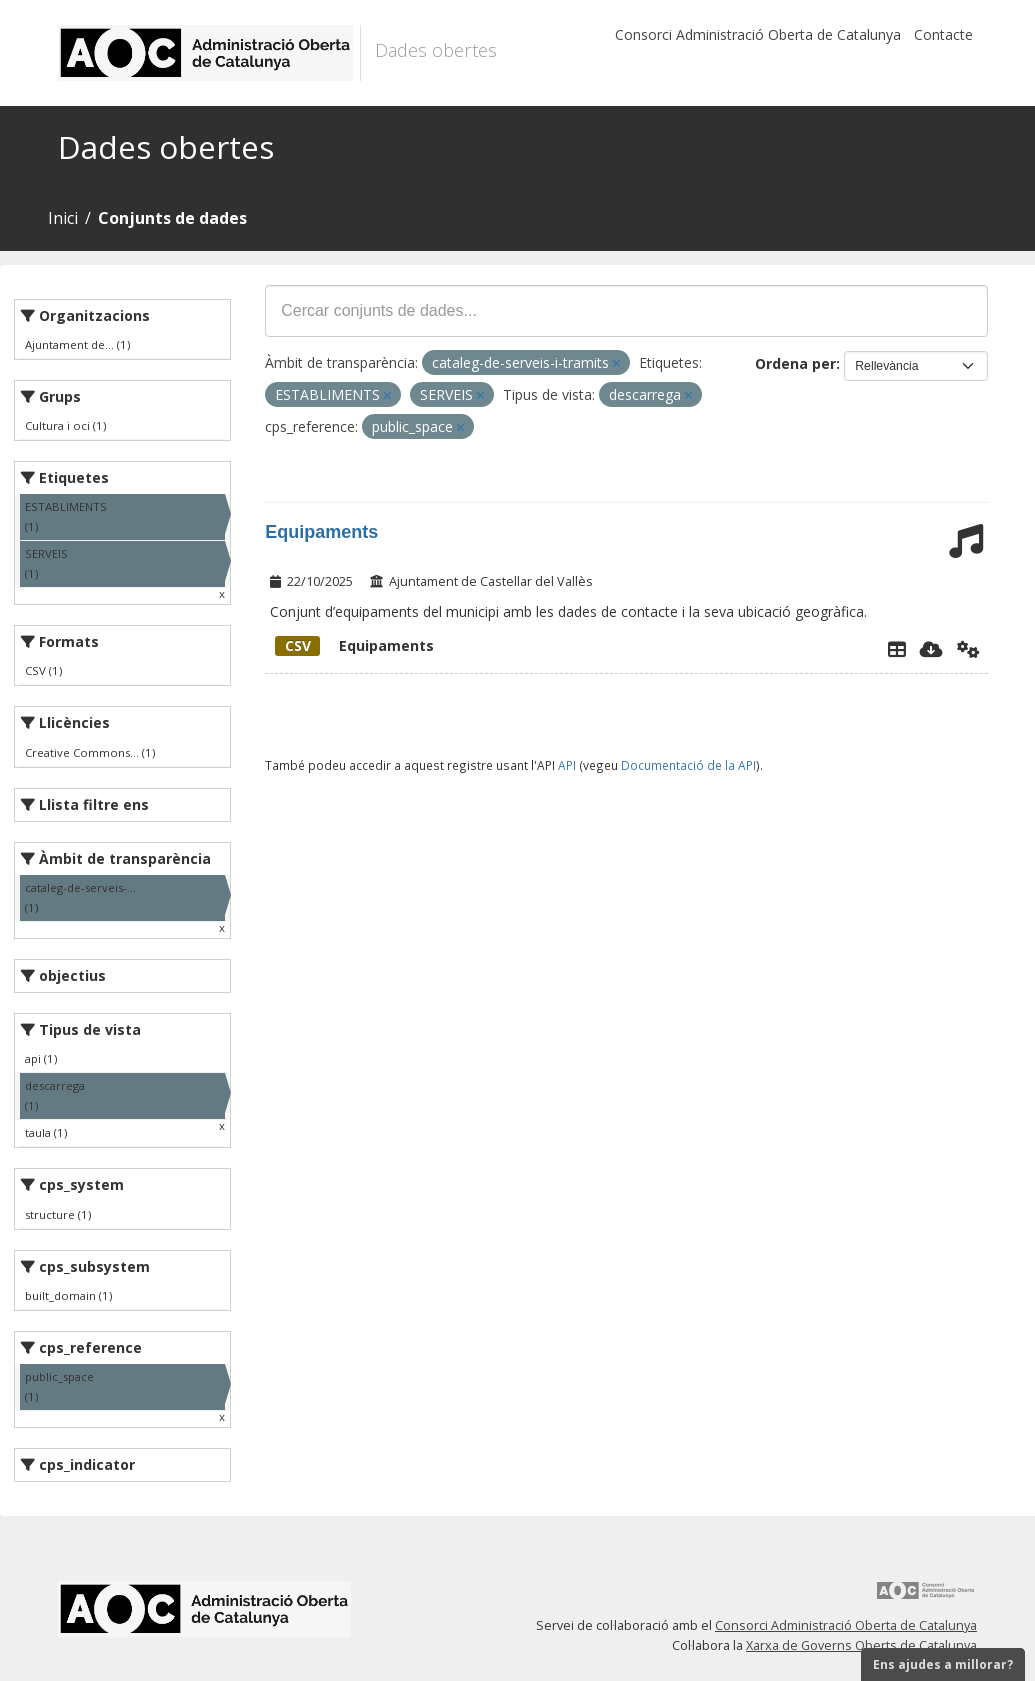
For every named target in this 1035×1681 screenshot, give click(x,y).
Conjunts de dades (172, 218)
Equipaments (321, 532)
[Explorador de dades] (897, 649)
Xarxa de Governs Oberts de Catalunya (861, 1645)
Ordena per (795, 363)
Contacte (943, 34)
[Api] (968, 649)
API (567, 765)
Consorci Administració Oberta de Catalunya (758, 34)
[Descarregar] (931, 649)
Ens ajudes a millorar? (943, 1664)
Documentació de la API (688, 765)
